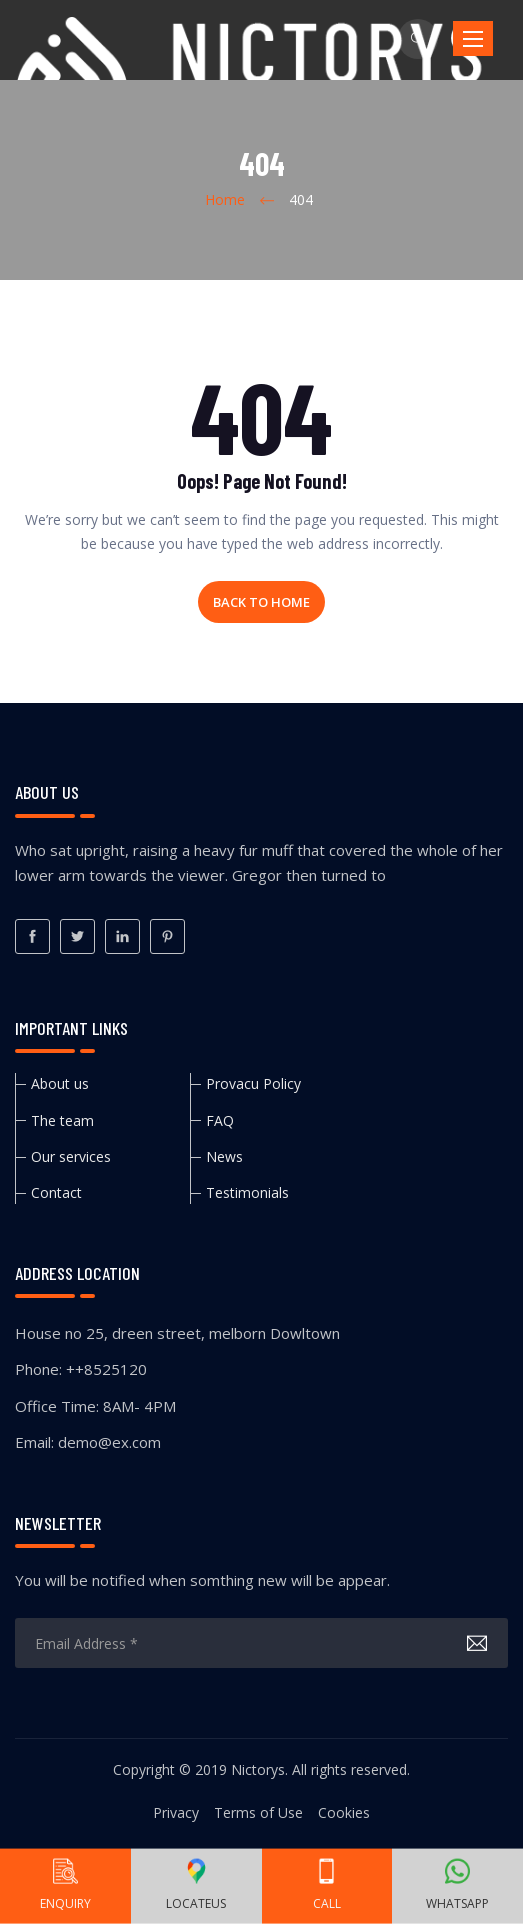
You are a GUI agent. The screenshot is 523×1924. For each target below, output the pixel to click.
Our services (71, 1156)
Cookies (344, 1812)
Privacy (176, 1812)
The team (62, 1120)
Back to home (261, 602)
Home (225, 199)
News (224, 1156)
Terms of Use (258, 1812)
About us (60, 1083)
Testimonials (247, 1192)
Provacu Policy (253, 1083)
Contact (56, 1192)
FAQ (220, 1120)
